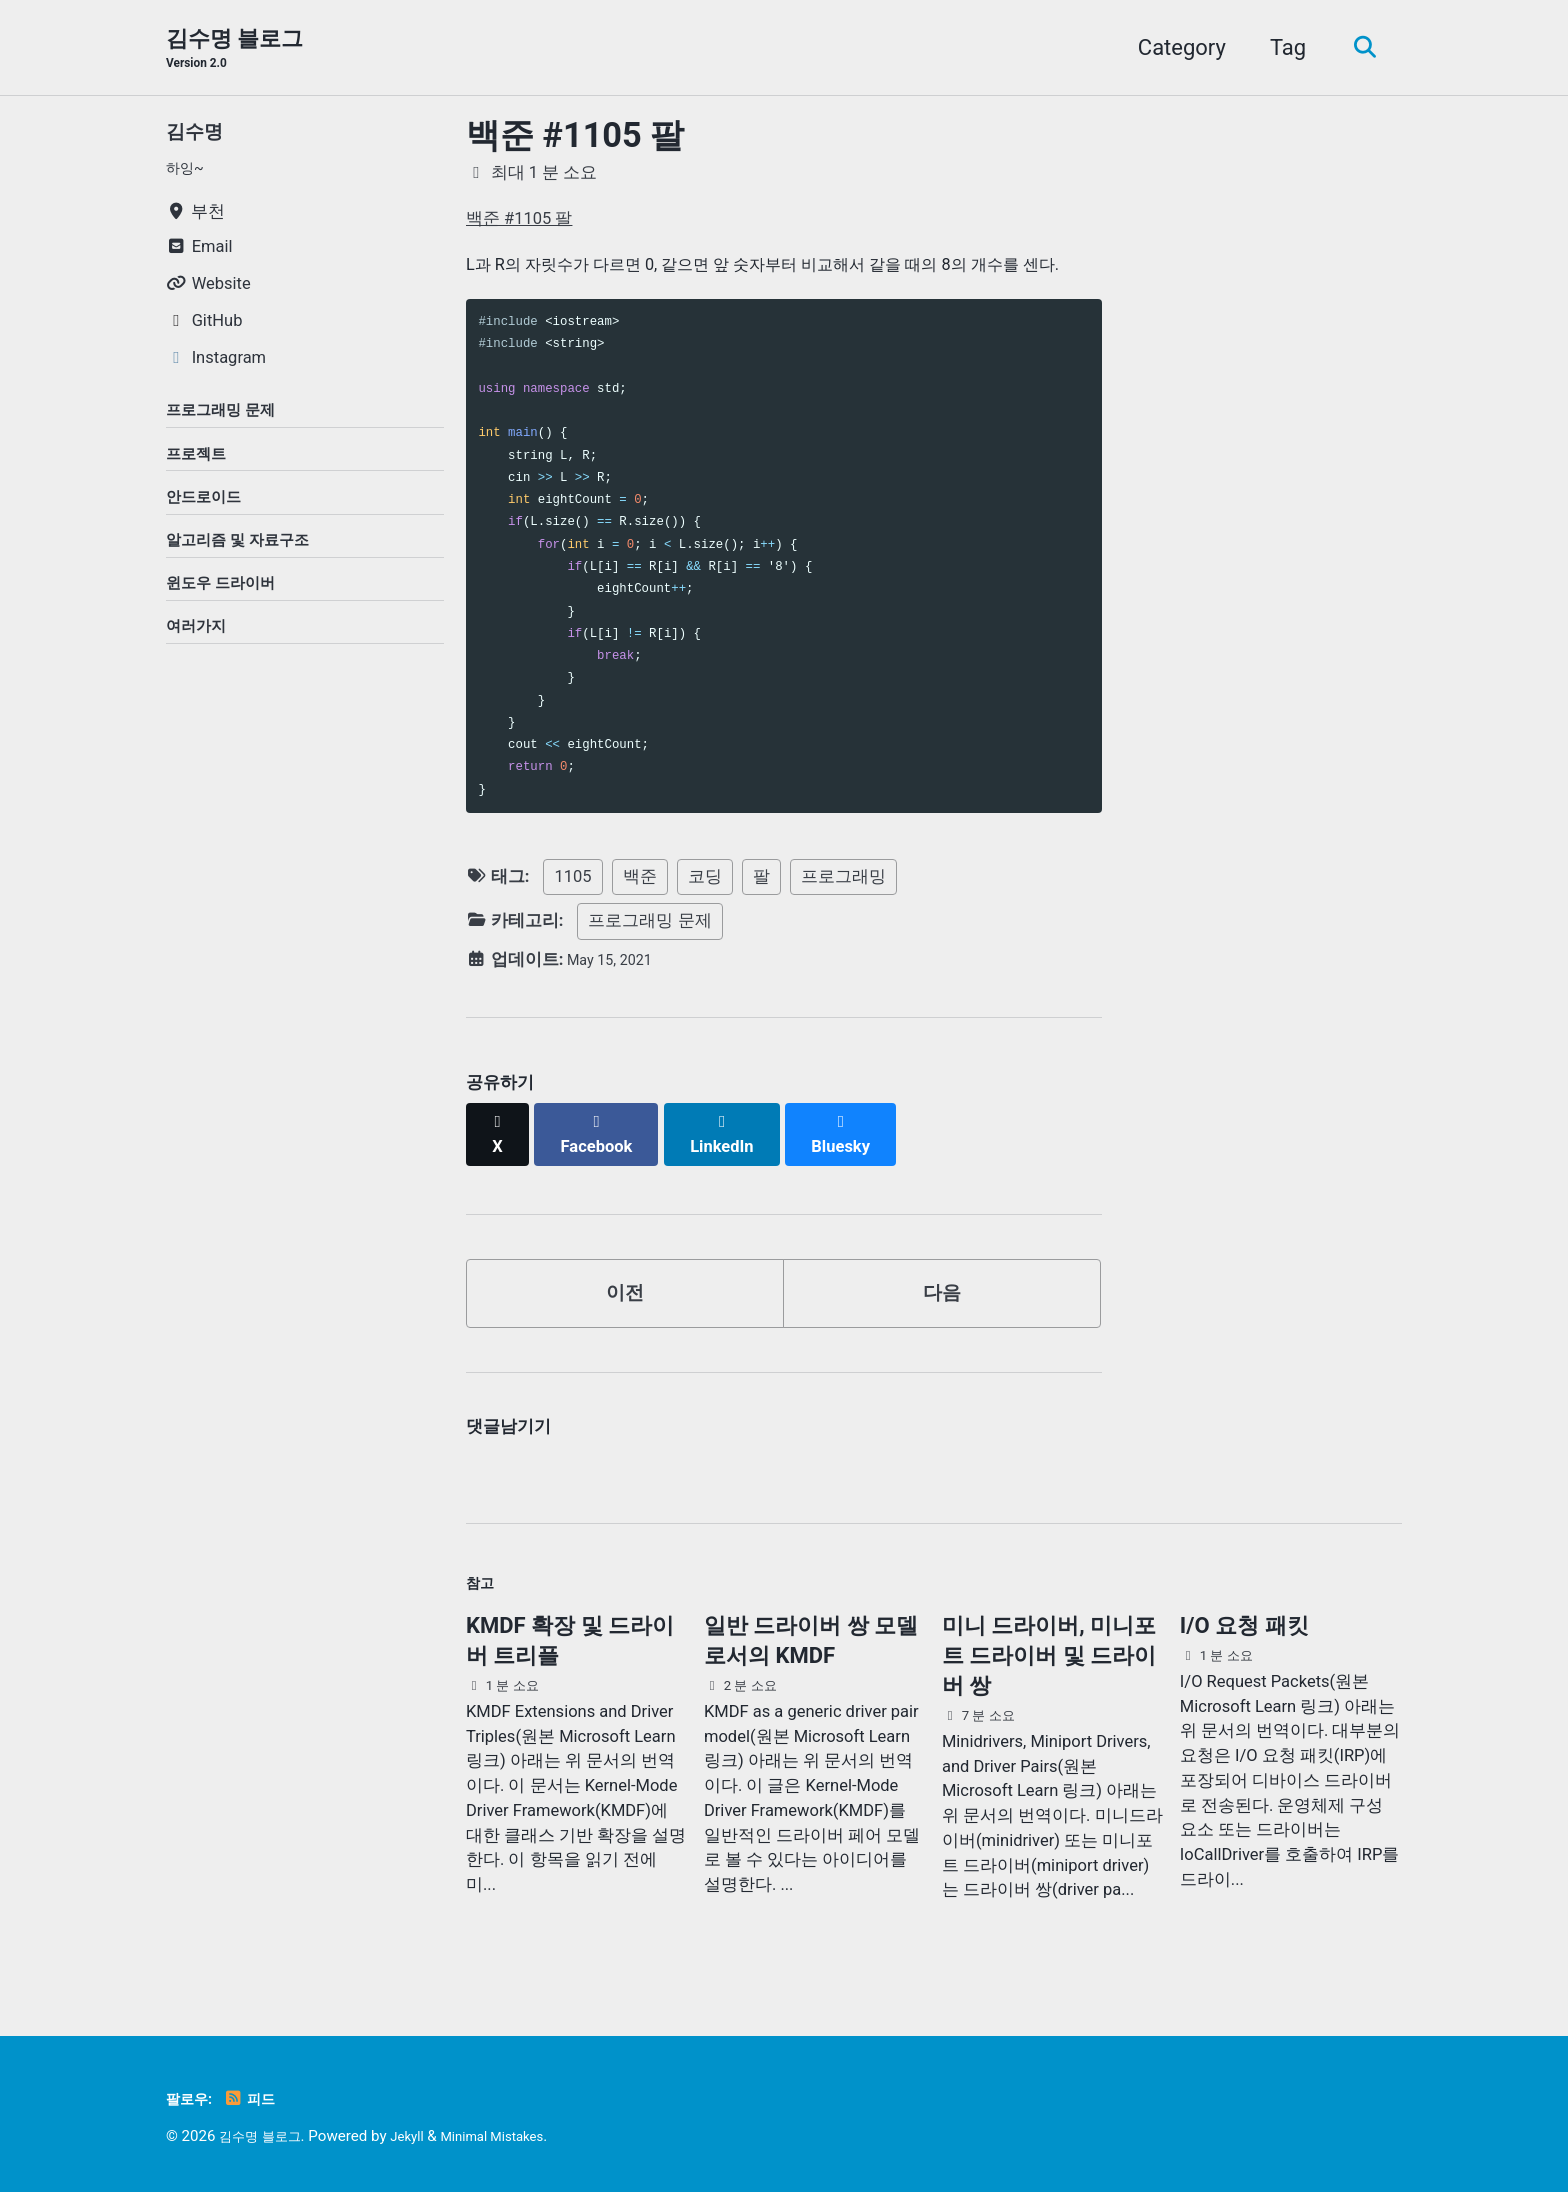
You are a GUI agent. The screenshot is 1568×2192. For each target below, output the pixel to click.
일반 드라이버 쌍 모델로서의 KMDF (811, 1642)
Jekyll (422, 2136)
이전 (625, 1280)
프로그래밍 (843, 879)
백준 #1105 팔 (575, 138)
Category (1172, 48)
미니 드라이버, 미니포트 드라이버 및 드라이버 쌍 (1049, 1657)
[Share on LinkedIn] (735, 1127)
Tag (1278, 48)
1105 (572, 879)
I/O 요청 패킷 (1244, 1627)
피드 (261, 2098)
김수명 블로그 (234, 51)
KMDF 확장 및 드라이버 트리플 (570, 1642)
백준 (640, 879)
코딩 (705, 879)
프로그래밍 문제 (649, 924)
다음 (942, 1280)
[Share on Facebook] (605, 1127)
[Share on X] (500, 1127)
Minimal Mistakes (517, 2136)
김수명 (199, 133)
